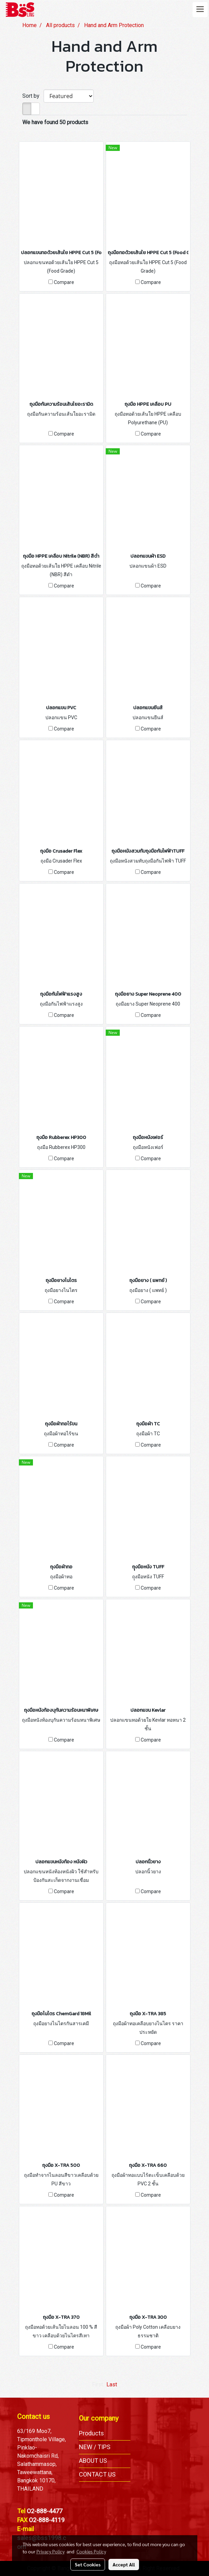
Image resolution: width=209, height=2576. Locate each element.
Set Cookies (88, 2564)
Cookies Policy (91, 2551)
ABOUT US (93, 2460)
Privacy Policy (50, 2551)
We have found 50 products (55, 122)
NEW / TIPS (95, 2446)
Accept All (124, 2564)
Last (111, 2384)
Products (91, 2433)
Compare (64, 282)
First (97, 2384)
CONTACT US (97, 2474)
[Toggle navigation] (200, 9)
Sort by (33, 96)
